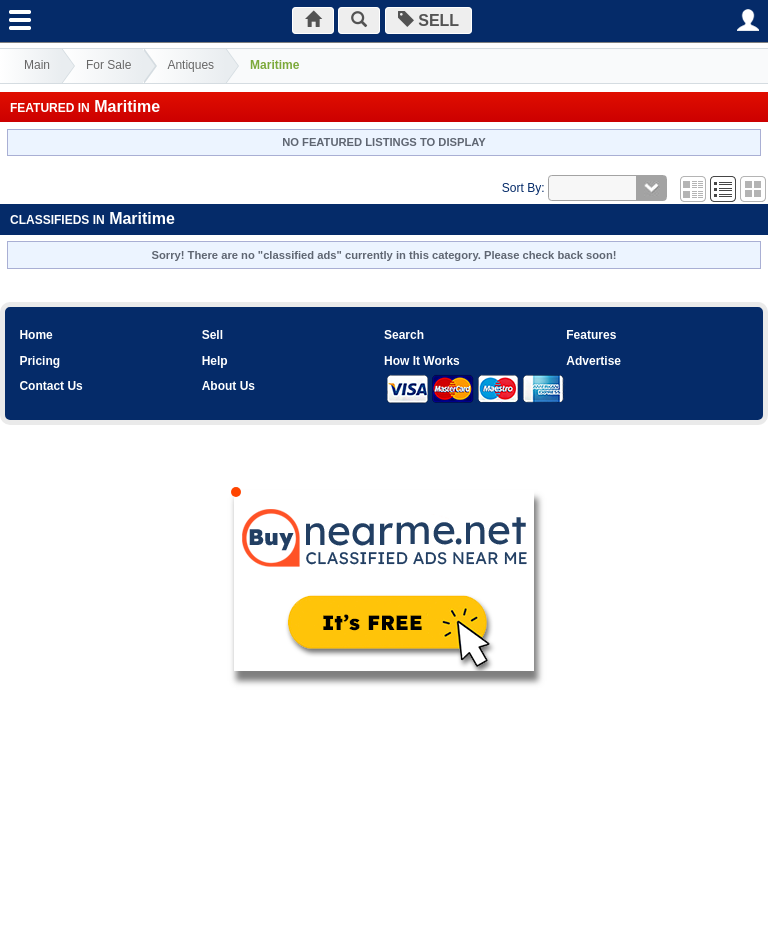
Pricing (39, 361)
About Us (228, 386)
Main (37, 65)
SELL (428, 20)
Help (215, 361)
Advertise (593, 361)
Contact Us (50, 386)
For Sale (108, 65)
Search (404, 335)
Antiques (190, 65)
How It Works (422, 361)
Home (35, 335)
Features (591, 335)
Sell (212, 335)
